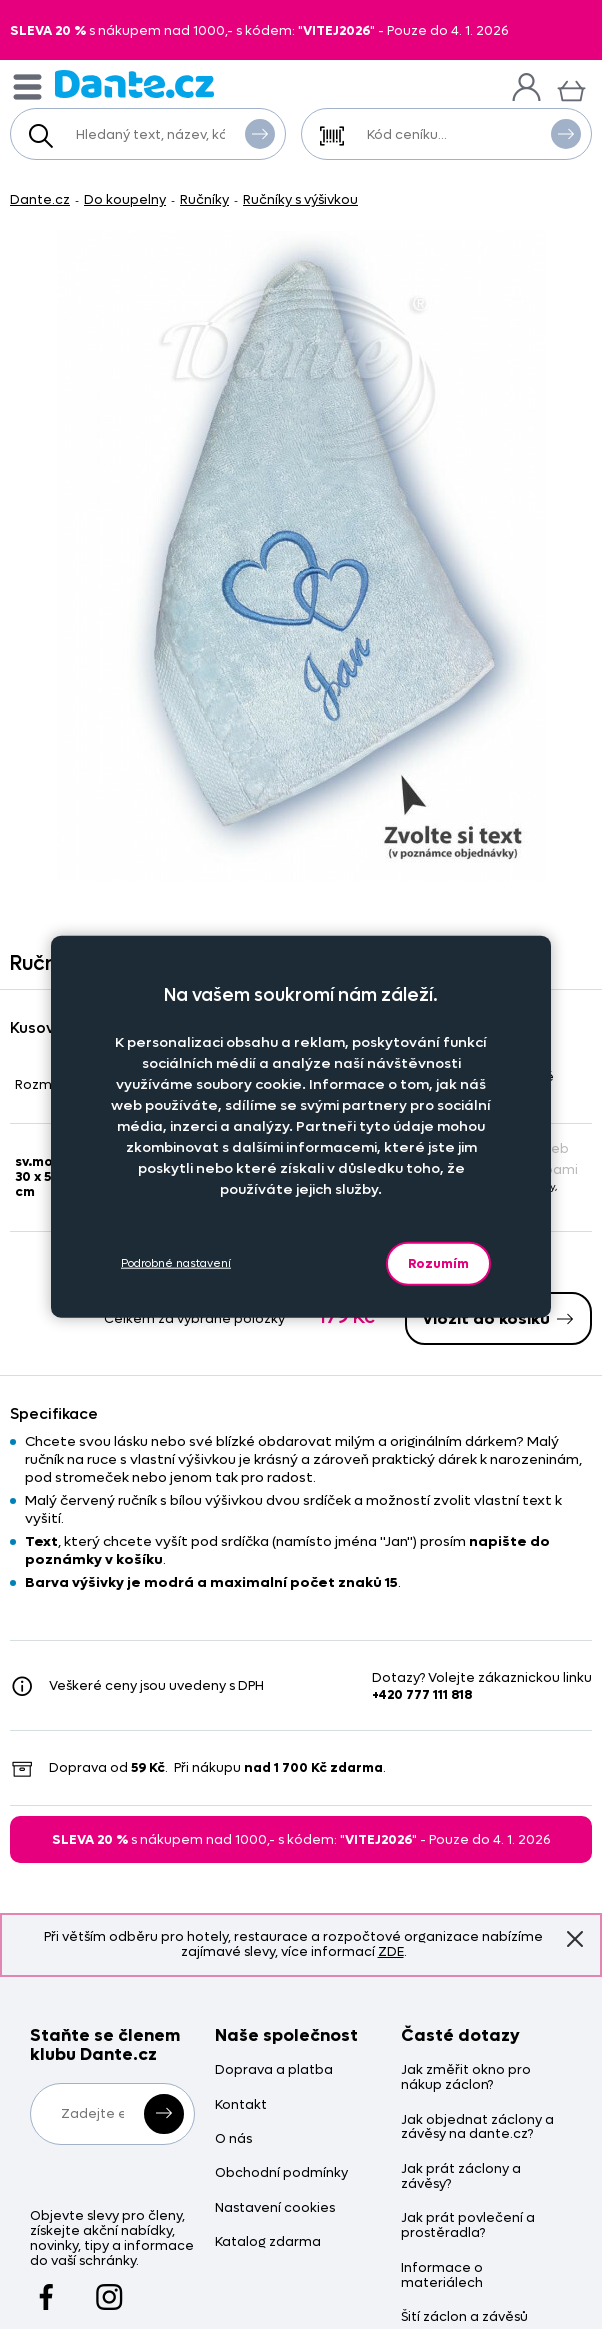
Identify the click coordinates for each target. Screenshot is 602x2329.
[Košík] (571, 88)
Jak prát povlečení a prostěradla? (468, 2226)
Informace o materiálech (442, 2276)
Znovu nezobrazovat (575, 1939)
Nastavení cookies (275, 2208)
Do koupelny (125, 199)
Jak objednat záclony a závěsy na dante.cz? (477, 2128)
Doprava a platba (274, 2070)
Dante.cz (40, 199)
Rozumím (438, 1262)
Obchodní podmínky (281, 2173)
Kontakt (241, 2105)
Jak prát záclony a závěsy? (461, 2177)
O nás (233, 2139)
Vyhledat (260, 133)
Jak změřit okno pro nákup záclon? (466, 2078)
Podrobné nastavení (176, 1263)
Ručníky (204, 199)
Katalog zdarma (268, 2242)
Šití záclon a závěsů (464, 2317)
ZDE (391, 1951)
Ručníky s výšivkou (300, 199)
